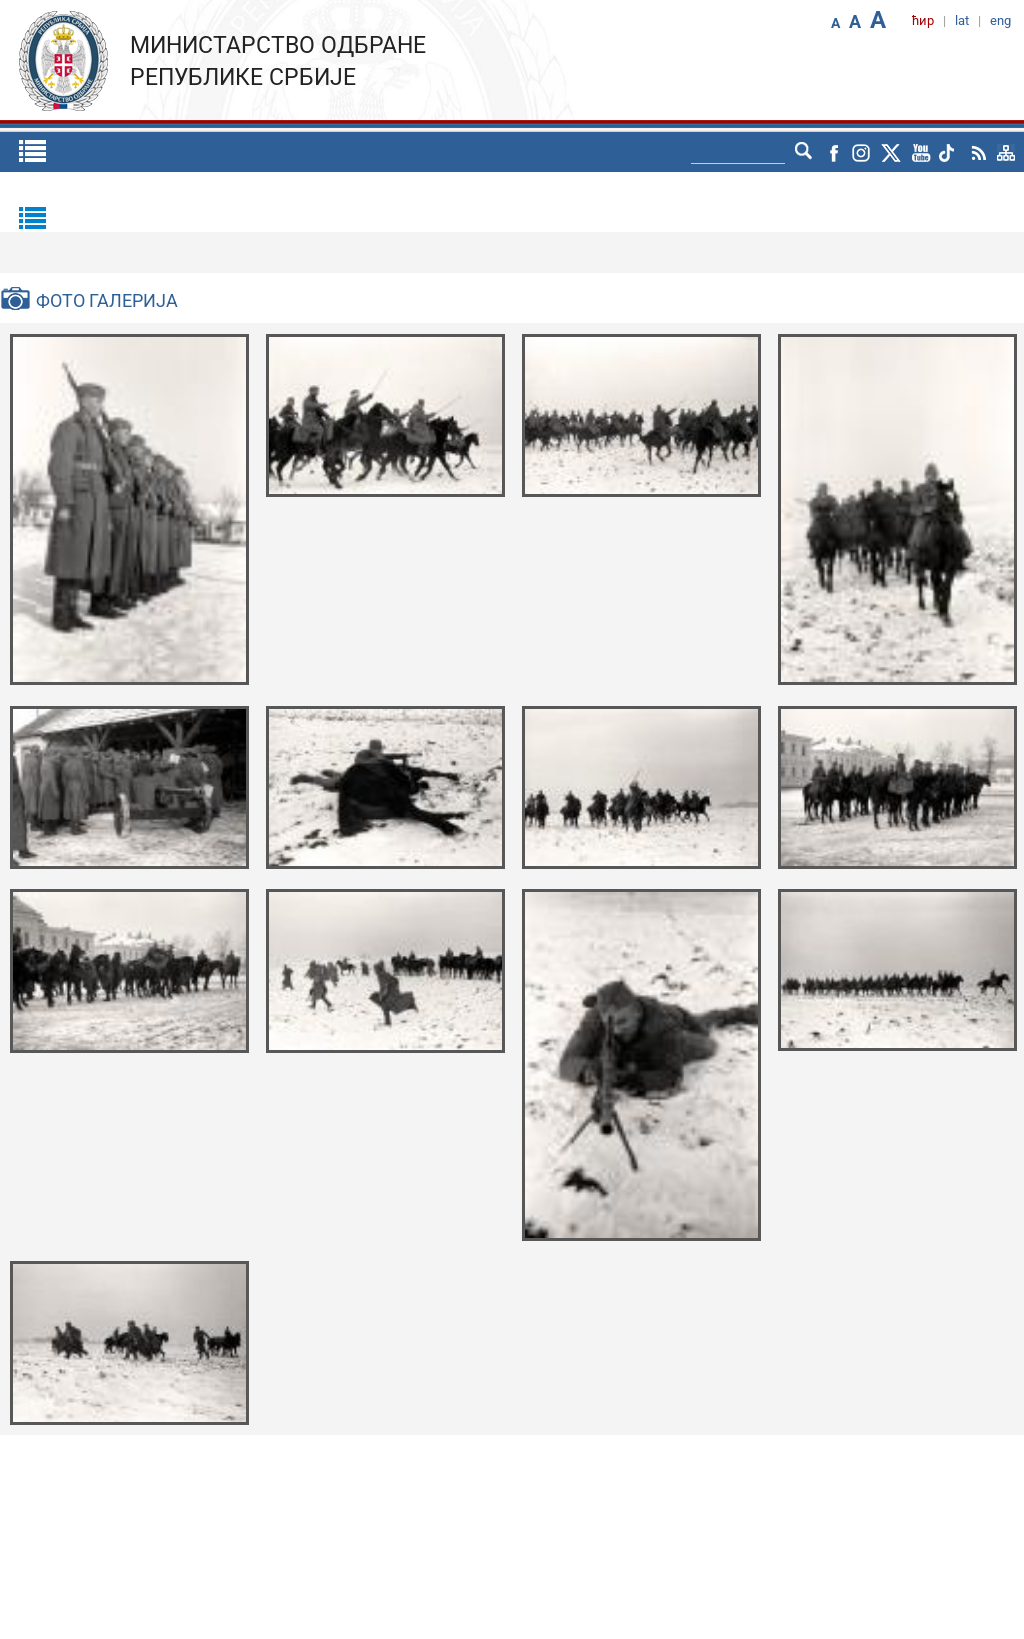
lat (962, 20)
